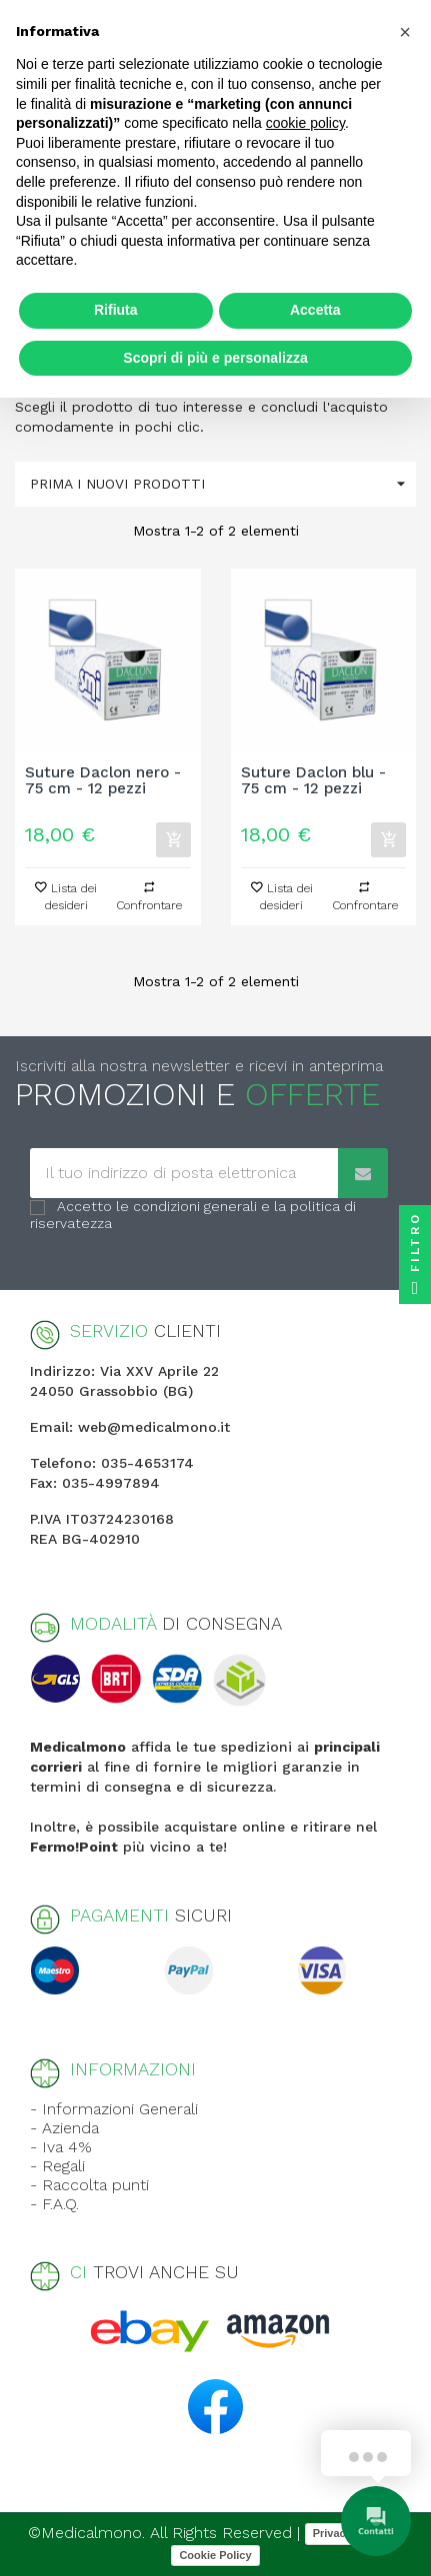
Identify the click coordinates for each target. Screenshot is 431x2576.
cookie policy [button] (305, 123)
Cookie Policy (215, 2555)
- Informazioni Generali (114, 2108)
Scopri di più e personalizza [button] (215, 358)
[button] (405, 32)
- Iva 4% (61, 2146)
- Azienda (64, 2127)
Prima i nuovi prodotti (223, 484)
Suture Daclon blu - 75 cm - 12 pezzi (313, 781)
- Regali (57, 2165)
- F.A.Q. (54, 2203)
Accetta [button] (315, 310)
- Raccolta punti (89, 2184)
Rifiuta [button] (116, 310)
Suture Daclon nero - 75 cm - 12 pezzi (103, 781)
